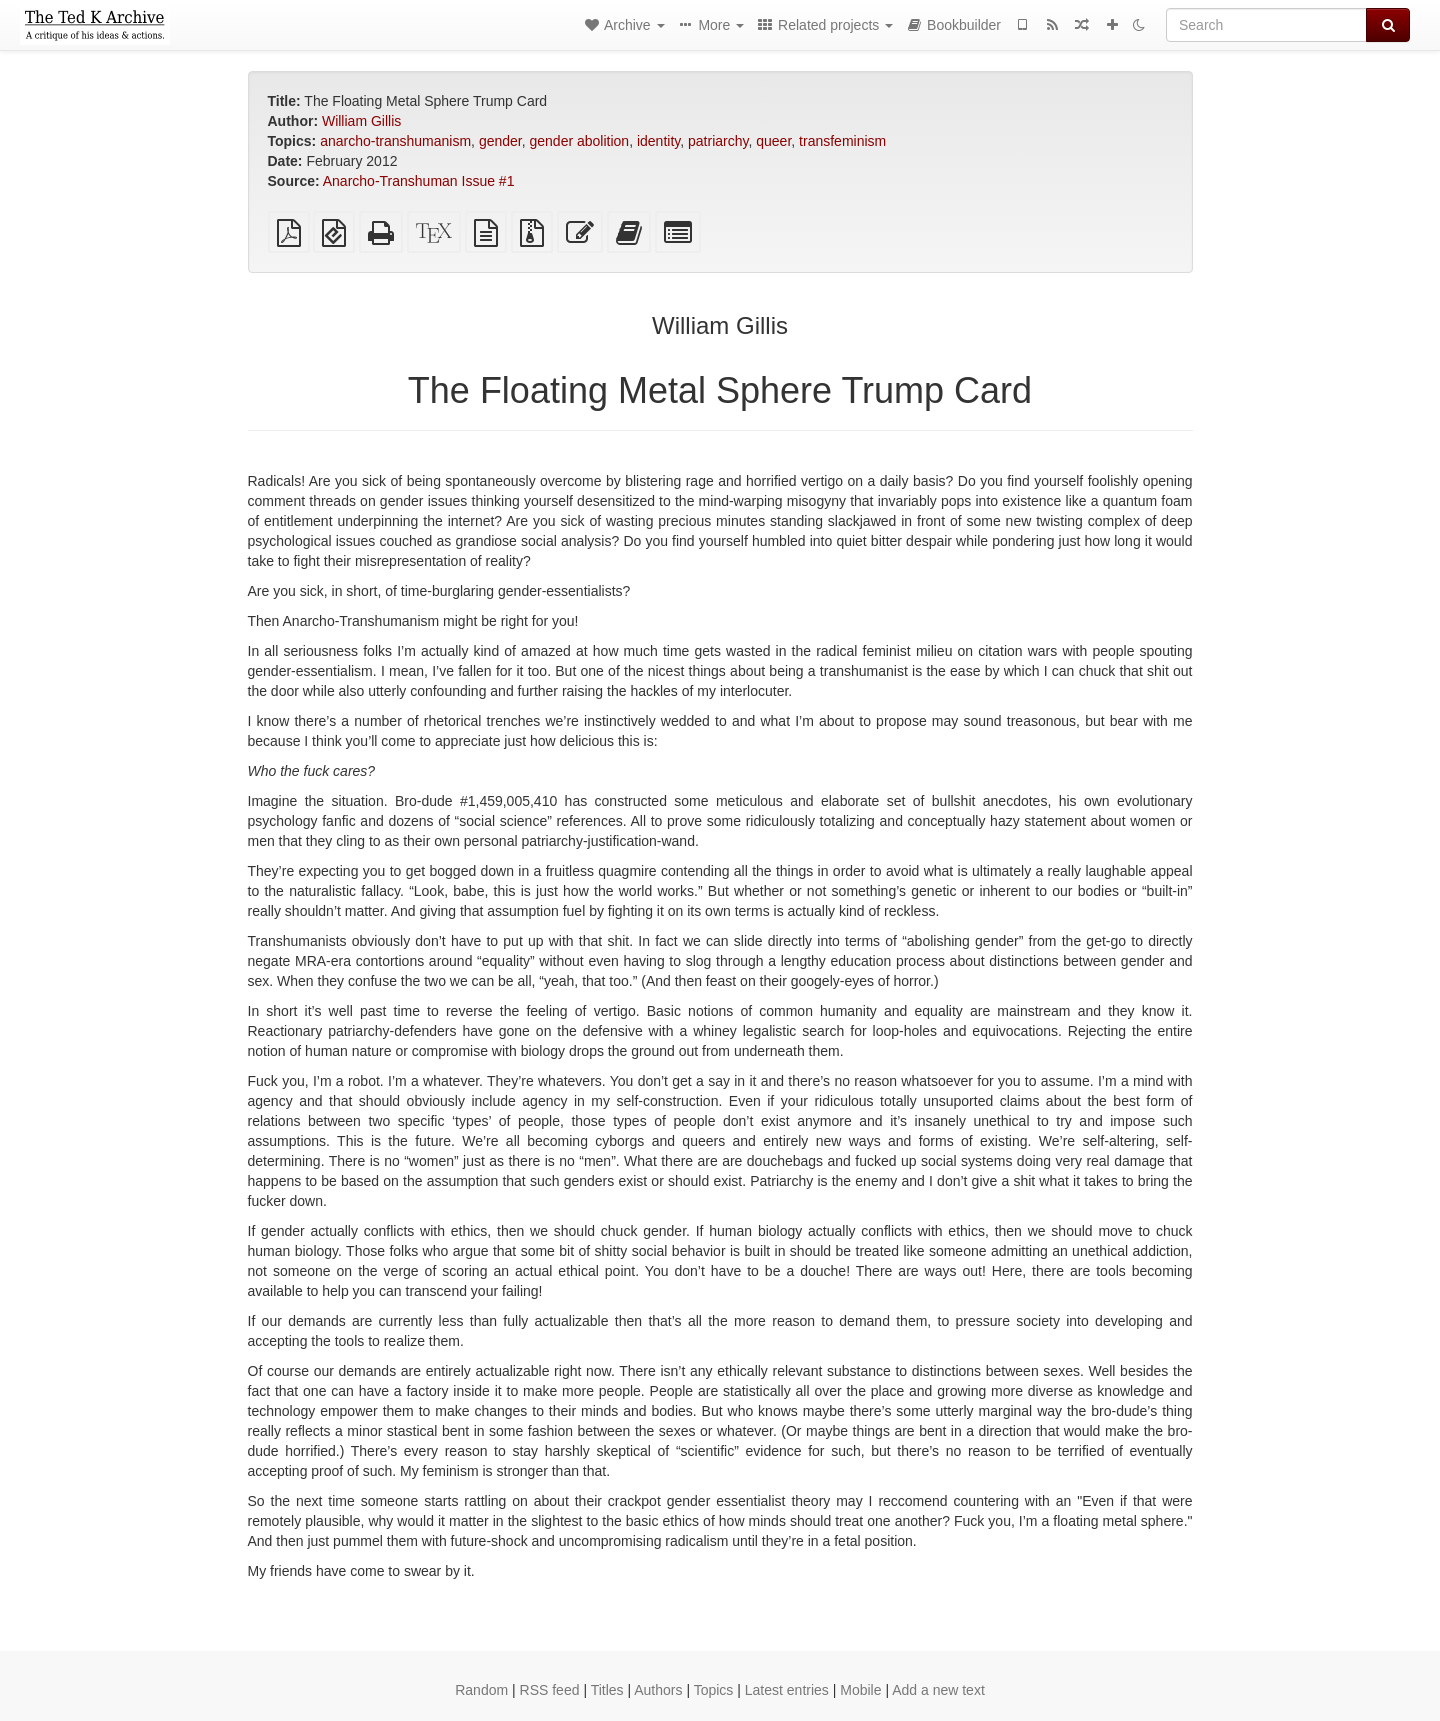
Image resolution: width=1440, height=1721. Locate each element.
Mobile (860, 1690)
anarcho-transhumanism (395, 141)
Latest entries (787, 1690)
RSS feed (550, 1690)
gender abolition (580, 141)
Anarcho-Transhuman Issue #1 (419, 181)
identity (658, 141)
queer (773, 141)
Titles (607, 1690)
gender (500, 141)
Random (481, 1690)
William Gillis (361, 121)
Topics (714, 1690)
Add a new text (938, 1690)
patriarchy (718, 141)
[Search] (1266, 25)
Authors (658, 1690)
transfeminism (842, 141)
